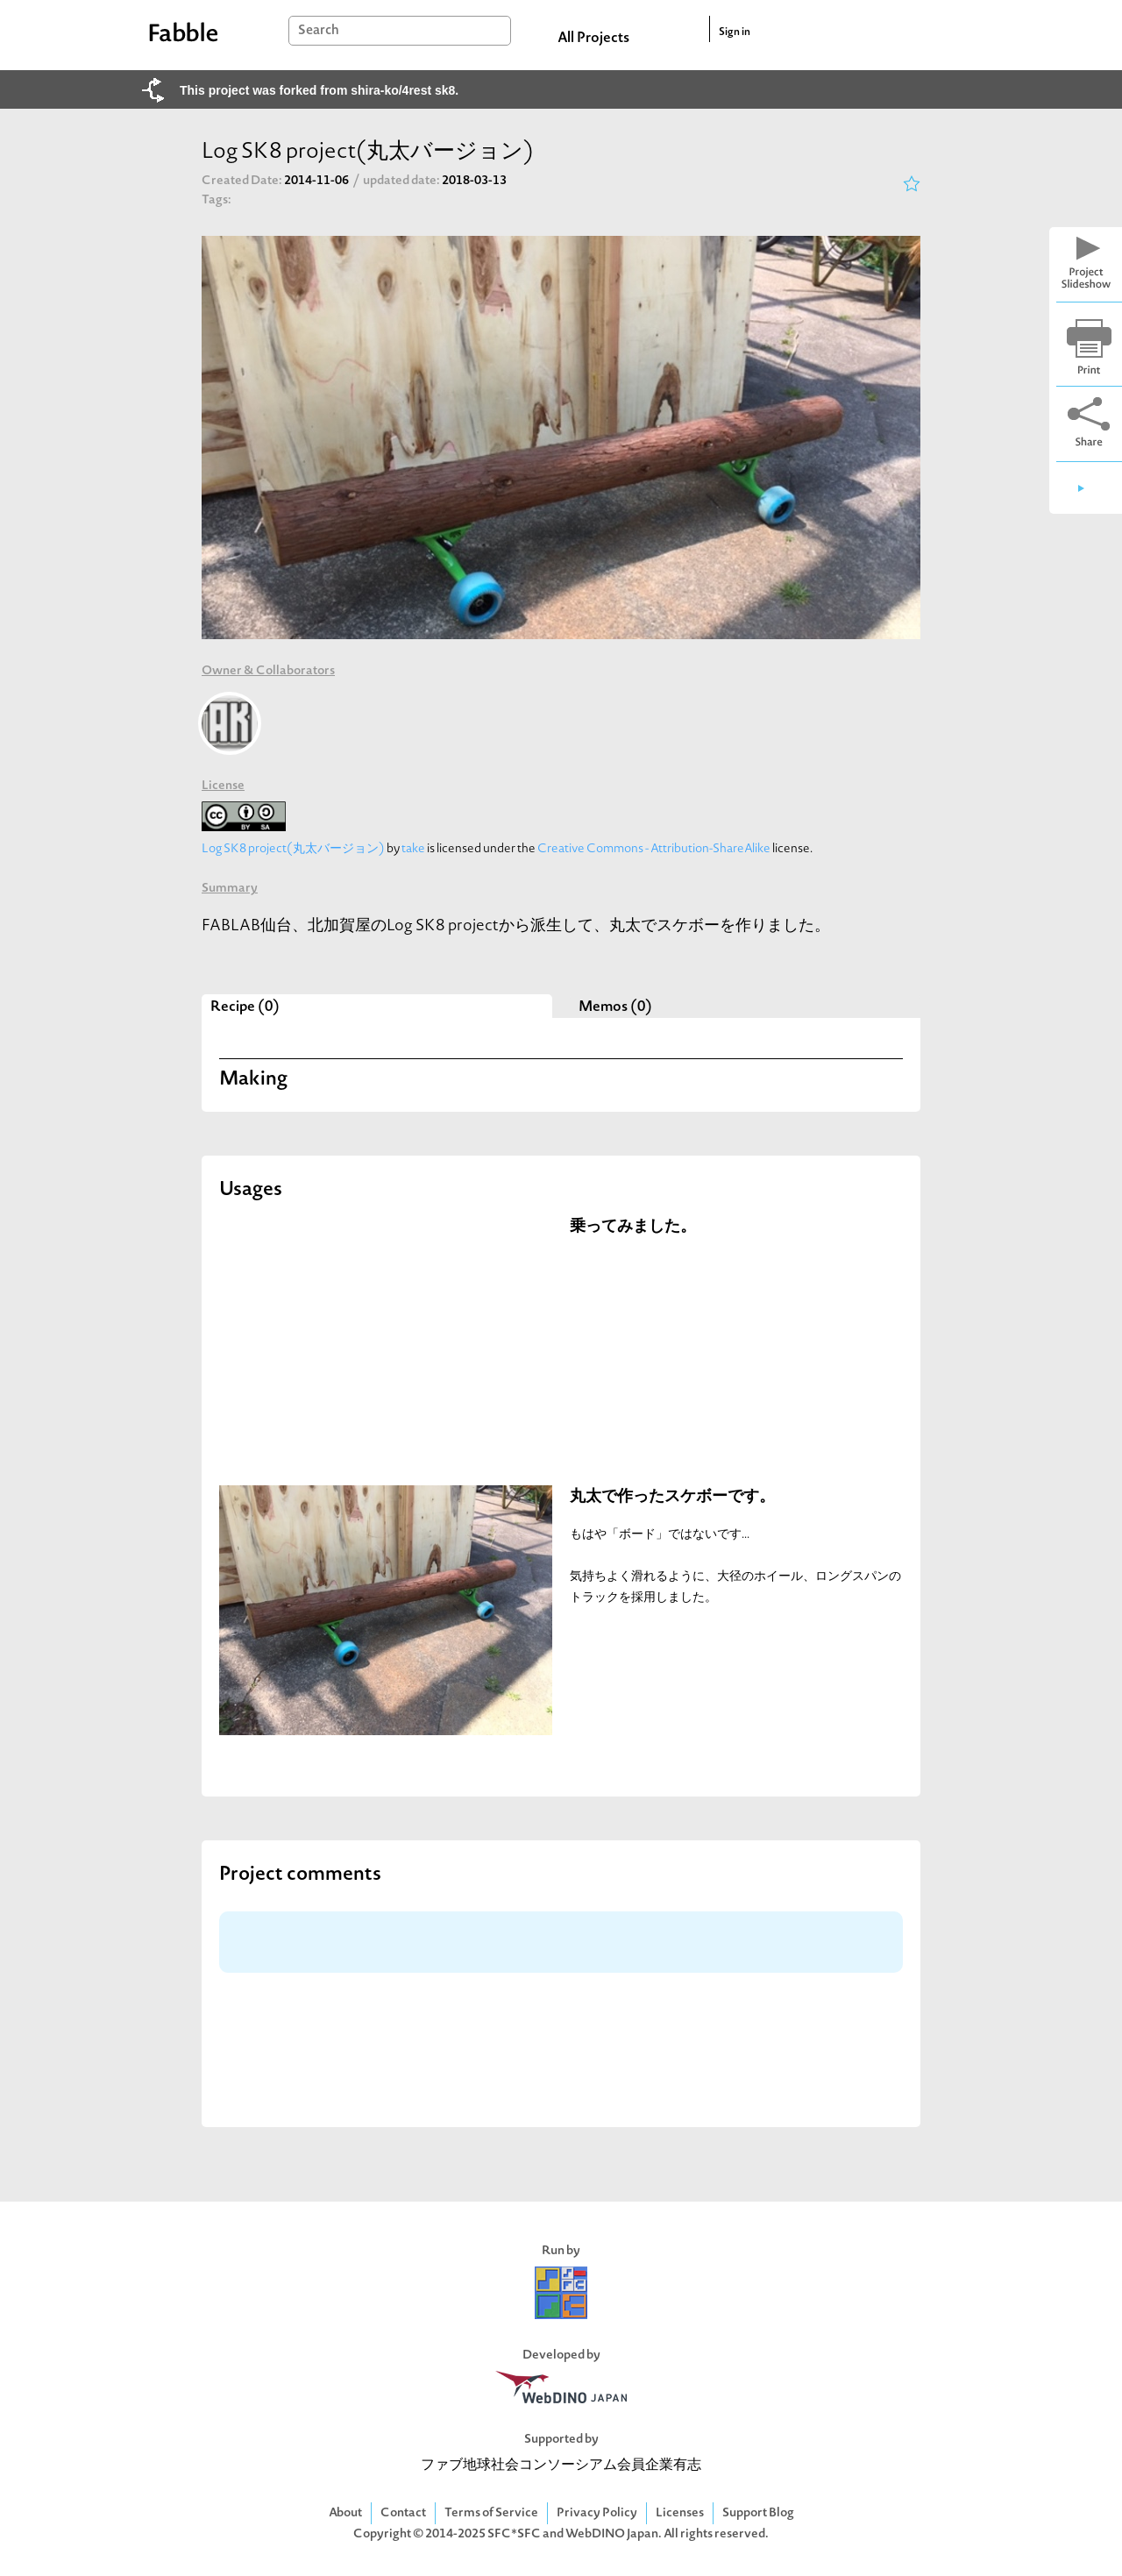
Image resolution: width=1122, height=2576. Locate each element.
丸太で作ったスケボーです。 (672, 1497)
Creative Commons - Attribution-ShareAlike (653, 849)
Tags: (216, 200)
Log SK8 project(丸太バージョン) (293, 849)
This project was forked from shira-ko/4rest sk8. (319, 90)
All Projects (593, 39)
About (345, 2513)
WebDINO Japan (611, 2534)
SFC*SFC (514, 2534)
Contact (403, 2513)
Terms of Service (491, 2513)
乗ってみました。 (633, 1227)
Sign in (734, 32)
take (413, 849)
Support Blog (758, 2513)
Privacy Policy (597, 2513)
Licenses (680, 2513)
